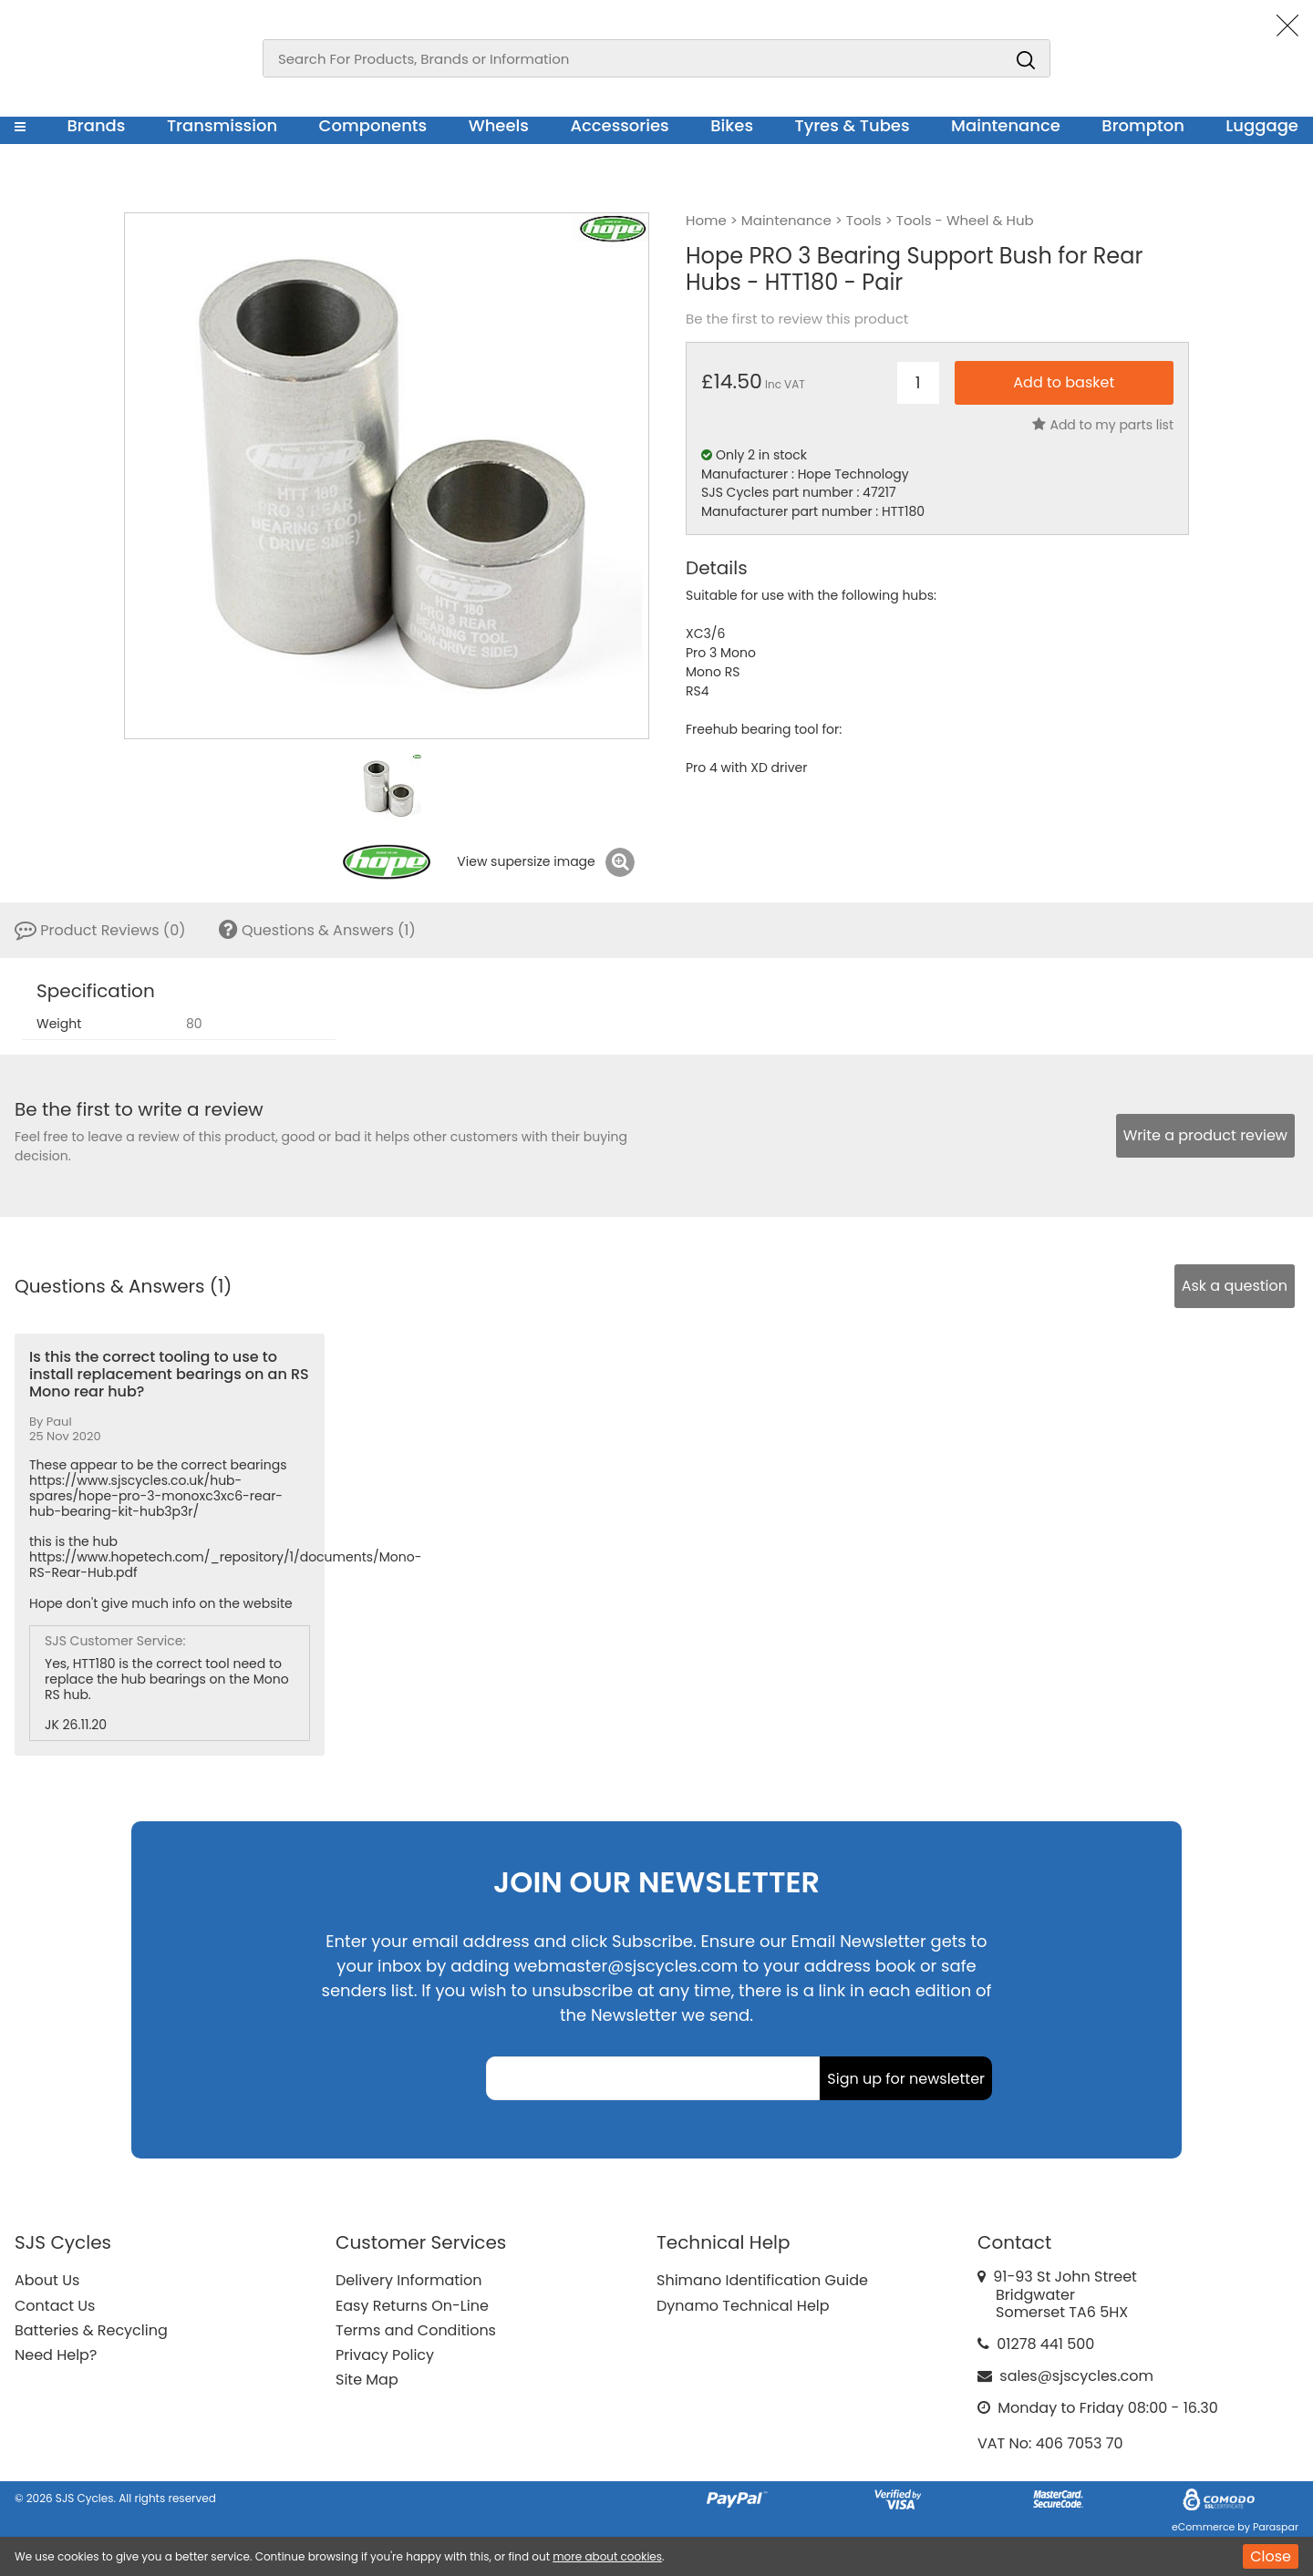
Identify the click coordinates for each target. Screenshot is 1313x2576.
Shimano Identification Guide (762, 2280)
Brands (96, 125)
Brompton (1142, 125)
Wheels (499, 125)
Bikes (731, 125)
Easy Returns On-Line (412, 2305)
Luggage (1261, 125)
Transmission (222, 125)
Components (373, 125)
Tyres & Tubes (852, 125)
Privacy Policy (385, 2354)
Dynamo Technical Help (743, 2305)
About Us (47, 2280)
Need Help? (56, 2354)
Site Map (367, 2379)
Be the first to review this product (797, 319)
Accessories (619, 125)
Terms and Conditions (416, 2330)
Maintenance (1005, 125)
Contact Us (55, 2305)
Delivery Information (408, 2280)
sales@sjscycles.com (1076, 2375)
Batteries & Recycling (91, 2330)
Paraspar (1275, 2526)
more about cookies (607, 2556)
